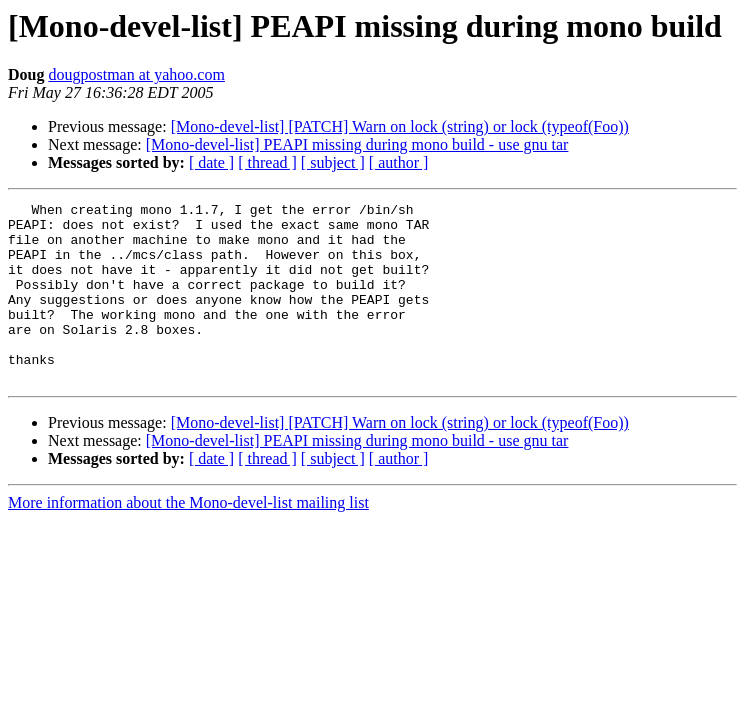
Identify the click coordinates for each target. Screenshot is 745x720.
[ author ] (399, 162)
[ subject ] (333, 162)
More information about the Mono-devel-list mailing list (188, 538)
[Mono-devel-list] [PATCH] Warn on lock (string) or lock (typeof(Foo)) (400, 126)
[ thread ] (267, 162)
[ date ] (211, 162)
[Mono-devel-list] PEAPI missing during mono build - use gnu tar (357, 144)
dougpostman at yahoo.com (136, 74)
